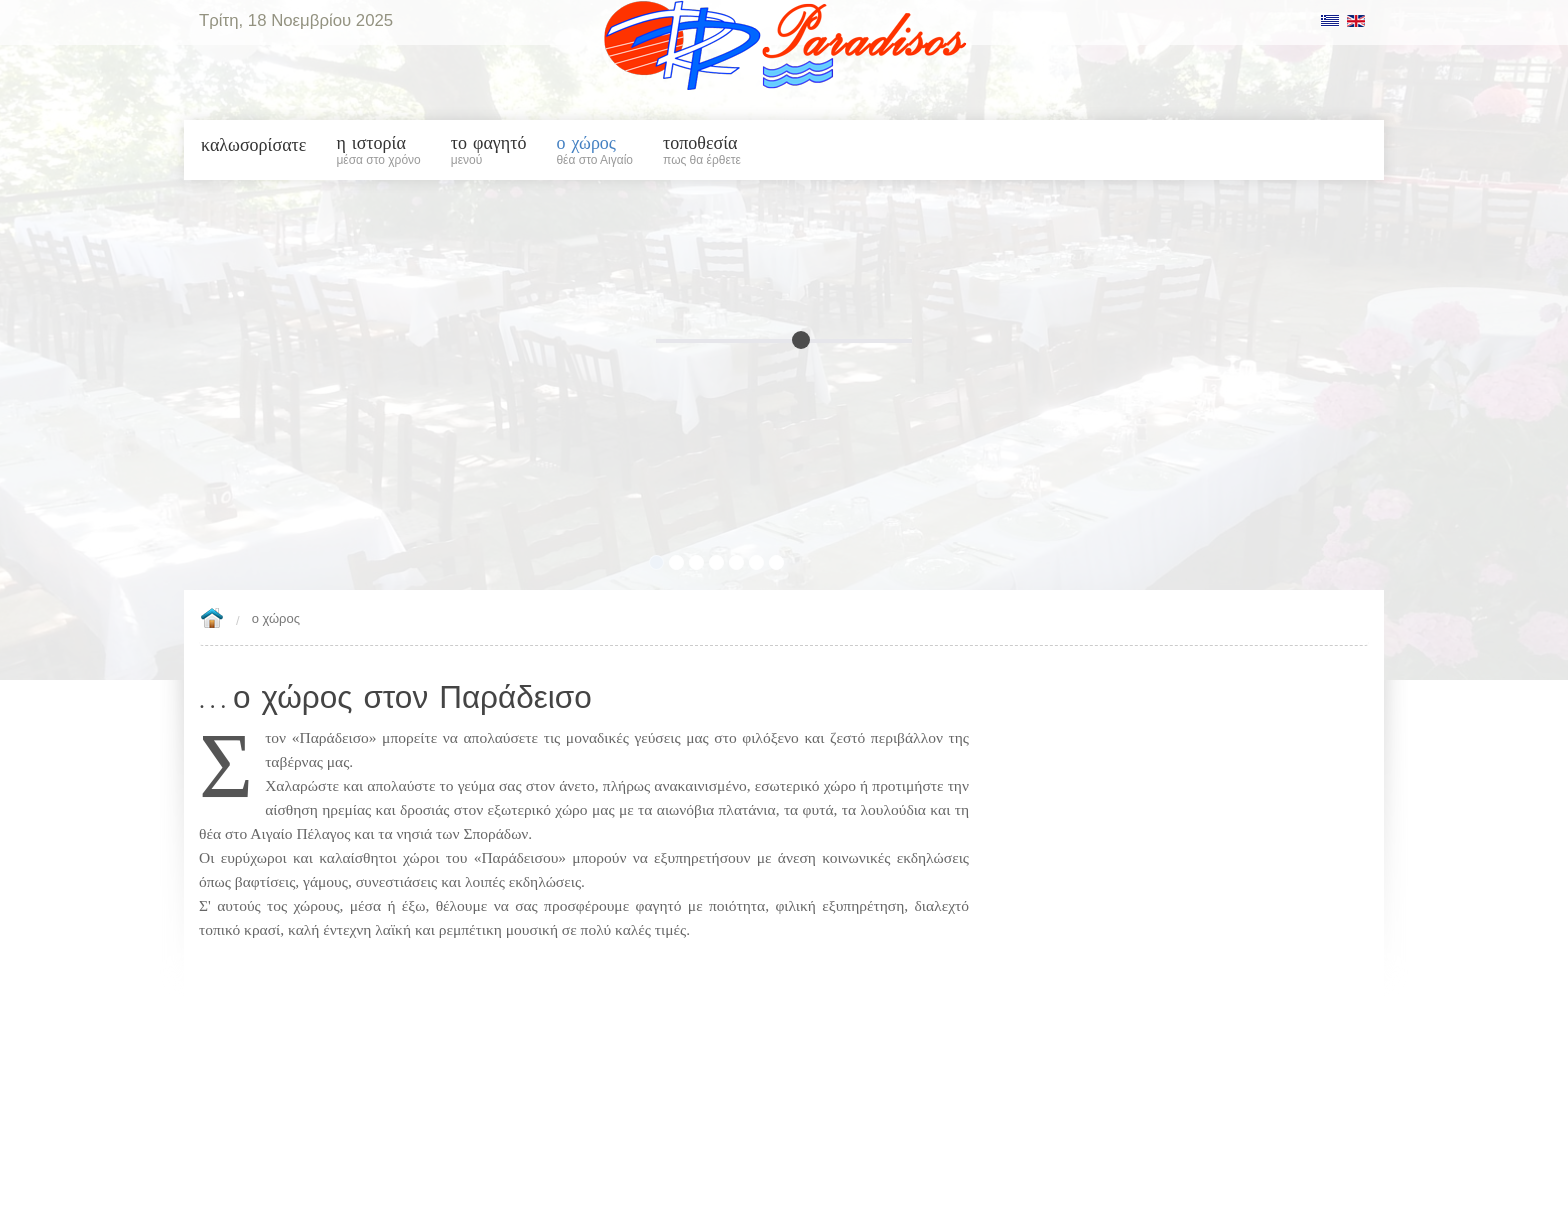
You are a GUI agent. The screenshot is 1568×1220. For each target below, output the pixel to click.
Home (211, 619)
